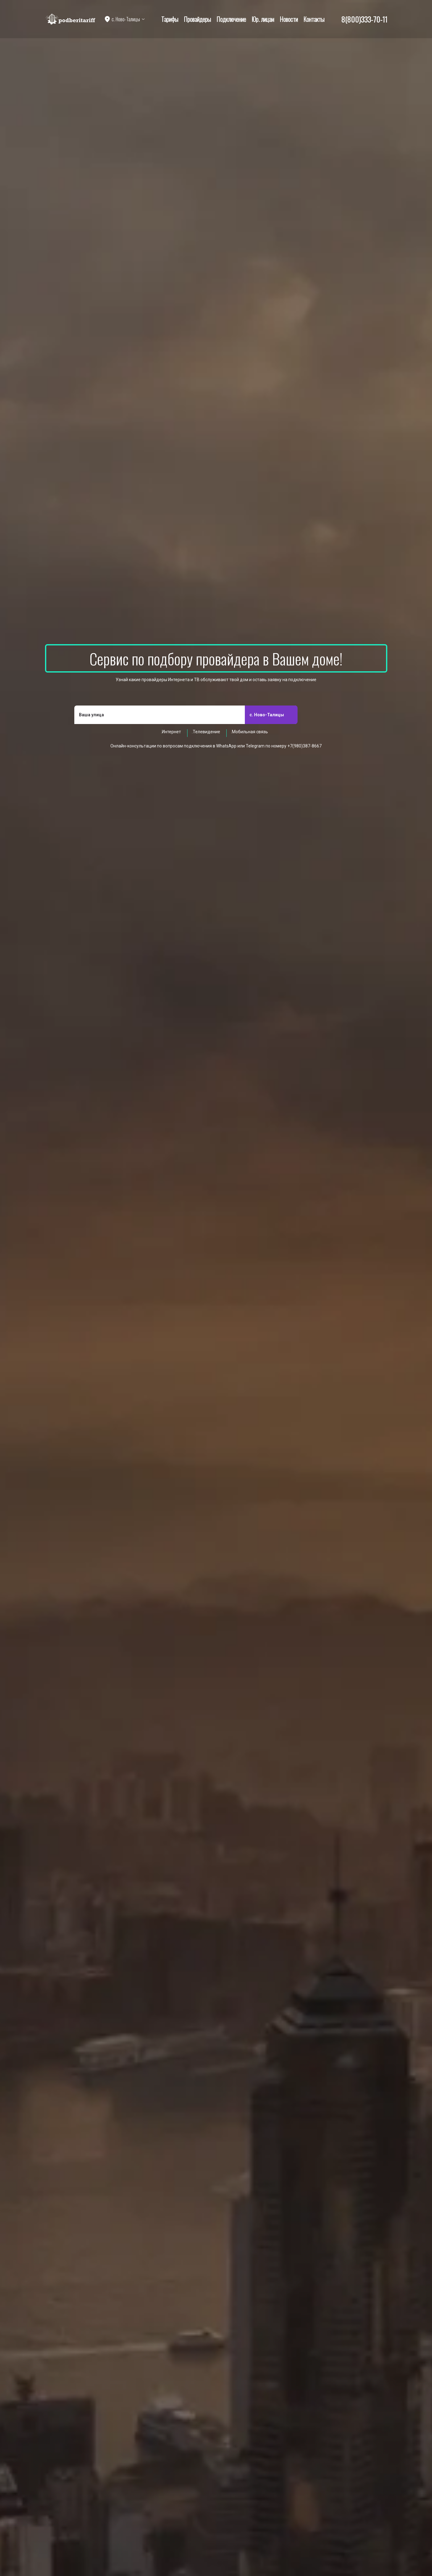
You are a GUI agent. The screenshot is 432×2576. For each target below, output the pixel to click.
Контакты (313, 19)
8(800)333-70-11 (364, 19)
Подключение (231, 19)
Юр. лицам (263, 19)
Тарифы (169, 19)
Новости (289, 19)
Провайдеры (197, 19)
